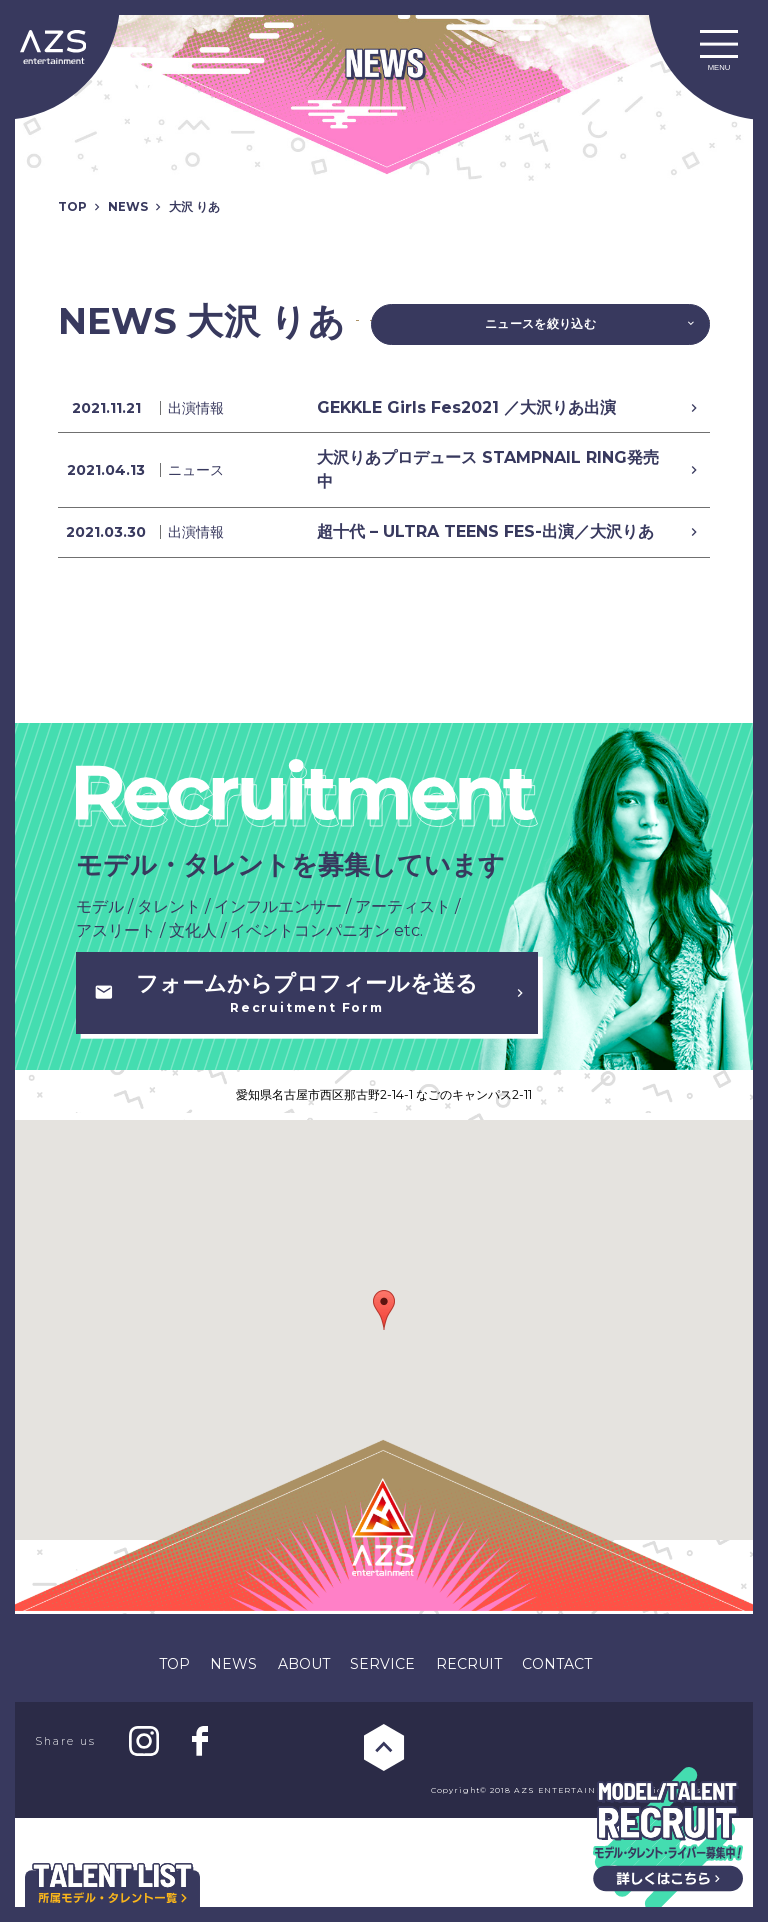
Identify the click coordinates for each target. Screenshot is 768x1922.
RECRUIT (469, 1768)
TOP (75, 206)
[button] (384, 1414)
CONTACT (557, 1768)
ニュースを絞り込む (571, 328)
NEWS (136, 206)
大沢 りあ (210, 206)
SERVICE (382, 1768)
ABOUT (304, 1768)
